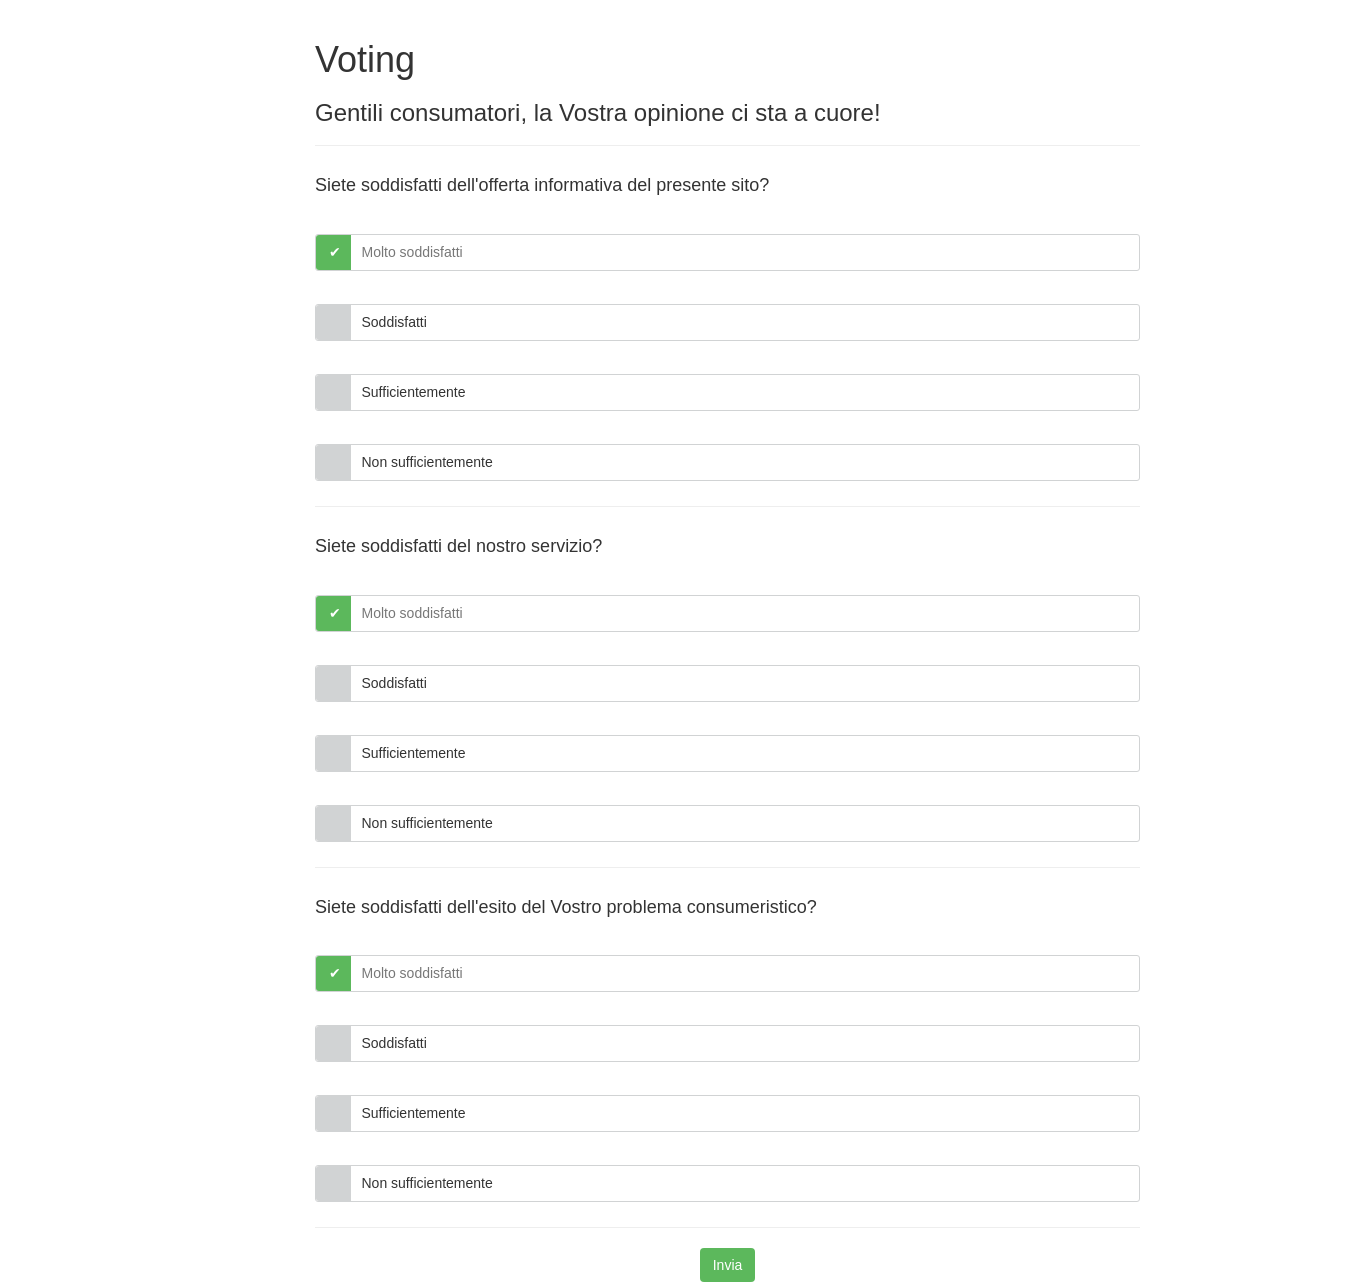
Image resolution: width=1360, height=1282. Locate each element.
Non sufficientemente (427, 462)
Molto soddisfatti (412, 252)
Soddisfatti (394, 322)
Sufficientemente (414, 392)
